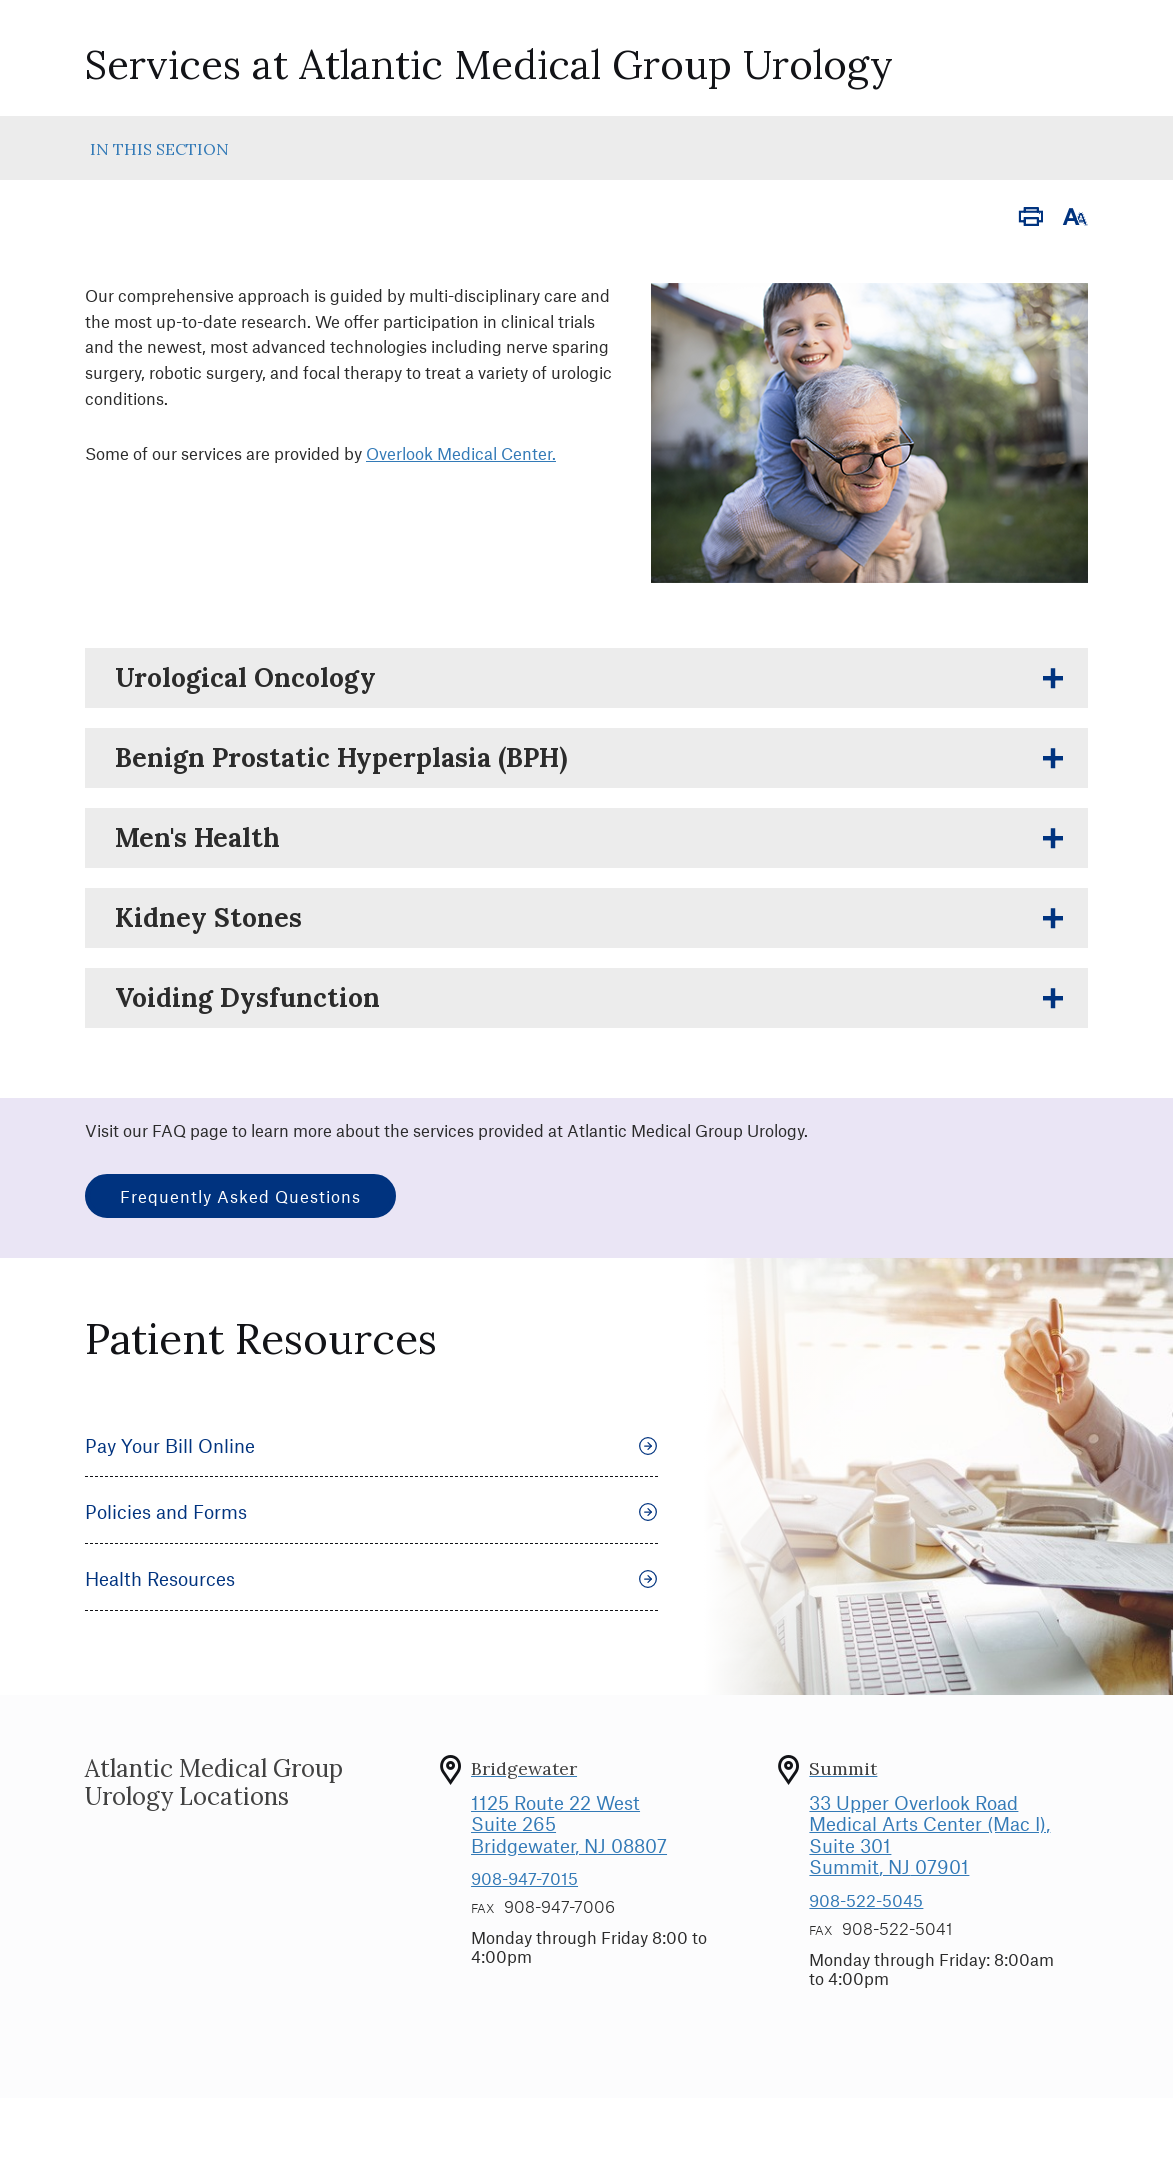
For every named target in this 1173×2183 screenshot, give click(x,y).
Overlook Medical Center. (461, 453)
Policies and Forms (371, 1511)
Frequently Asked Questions (240, 1196)
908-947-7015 (524, 1878)
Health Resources (371, 1578)
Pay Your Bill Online (371, 1445)
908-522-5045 (866, 1900)
